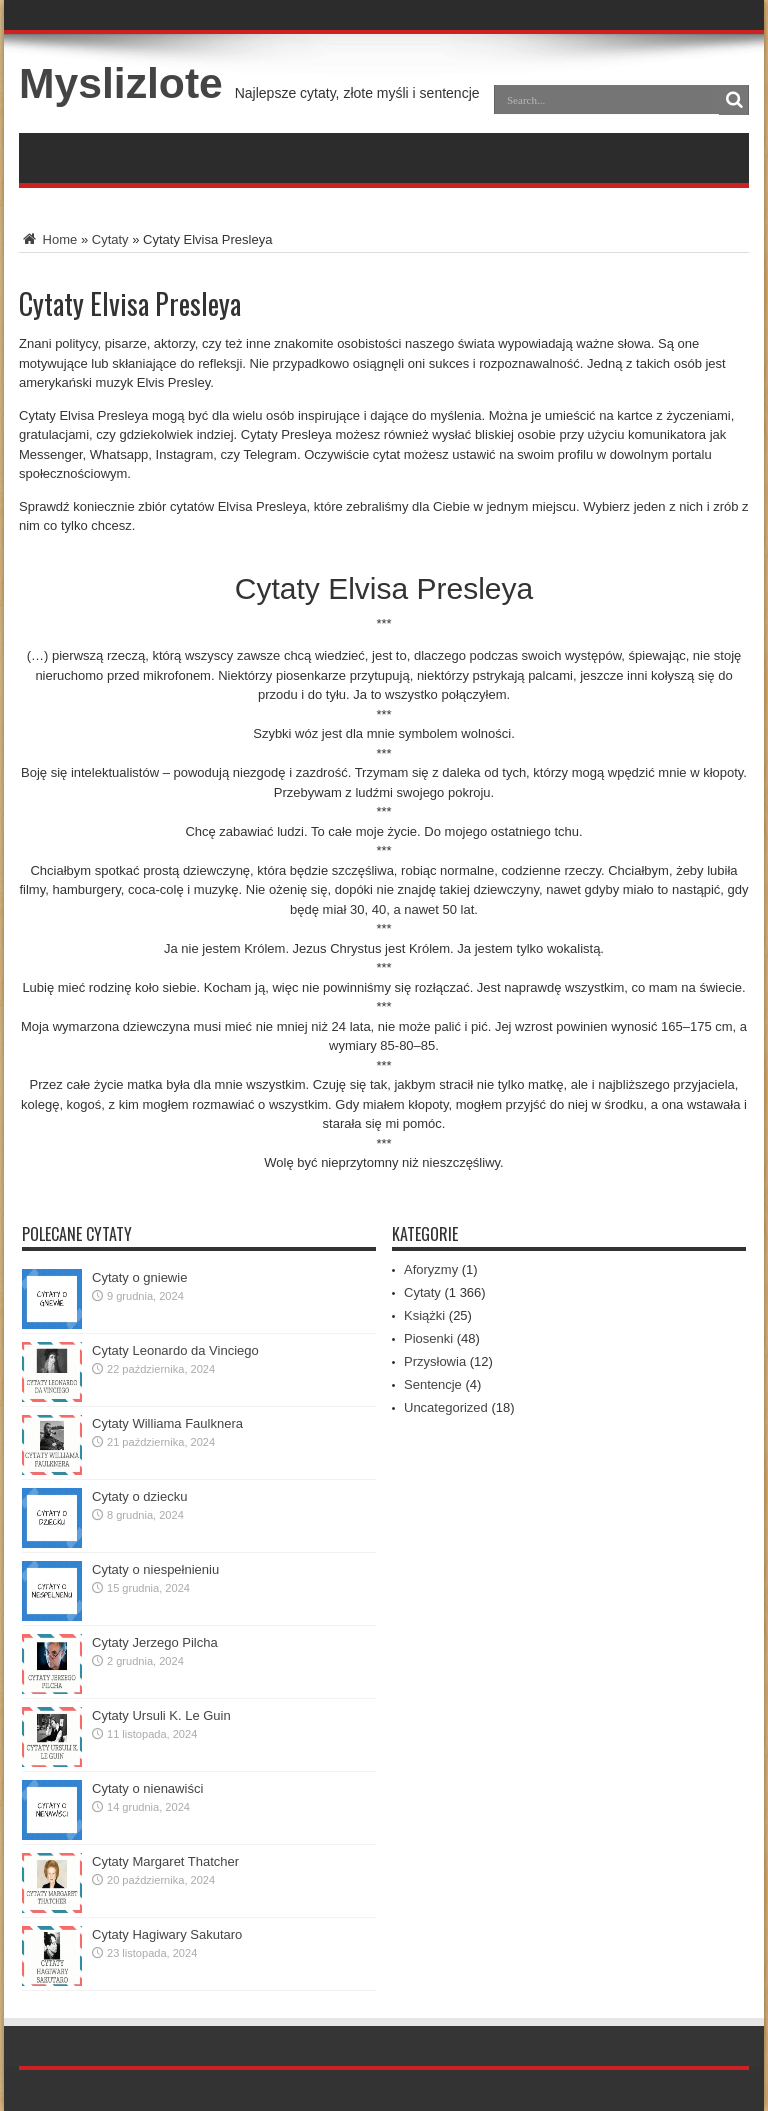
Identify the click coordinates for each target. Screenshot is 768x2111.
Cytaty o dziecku (139, 1496)
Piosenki (428, 1338)
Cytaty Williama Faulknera (167, 1423)
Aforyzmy (431, 1269)
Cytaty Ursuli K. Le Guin (161, 1715)
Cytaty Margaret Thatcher (165, 1861)
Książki (424, 1315)
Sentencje (433, 1384)
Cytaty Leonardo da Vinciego (175, 1350)
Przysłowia (435, 1361)
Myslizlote (121, 83)
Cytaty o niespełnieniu (155, 1569)
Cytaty (110, 239)
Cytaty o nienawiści (147, 1788)
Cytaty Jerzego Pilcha (155, 1642)
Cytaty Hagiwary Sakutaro (167, 1934)
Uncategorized (446, 1407)
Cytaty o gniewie (139, 1277)
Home (48, 239)
